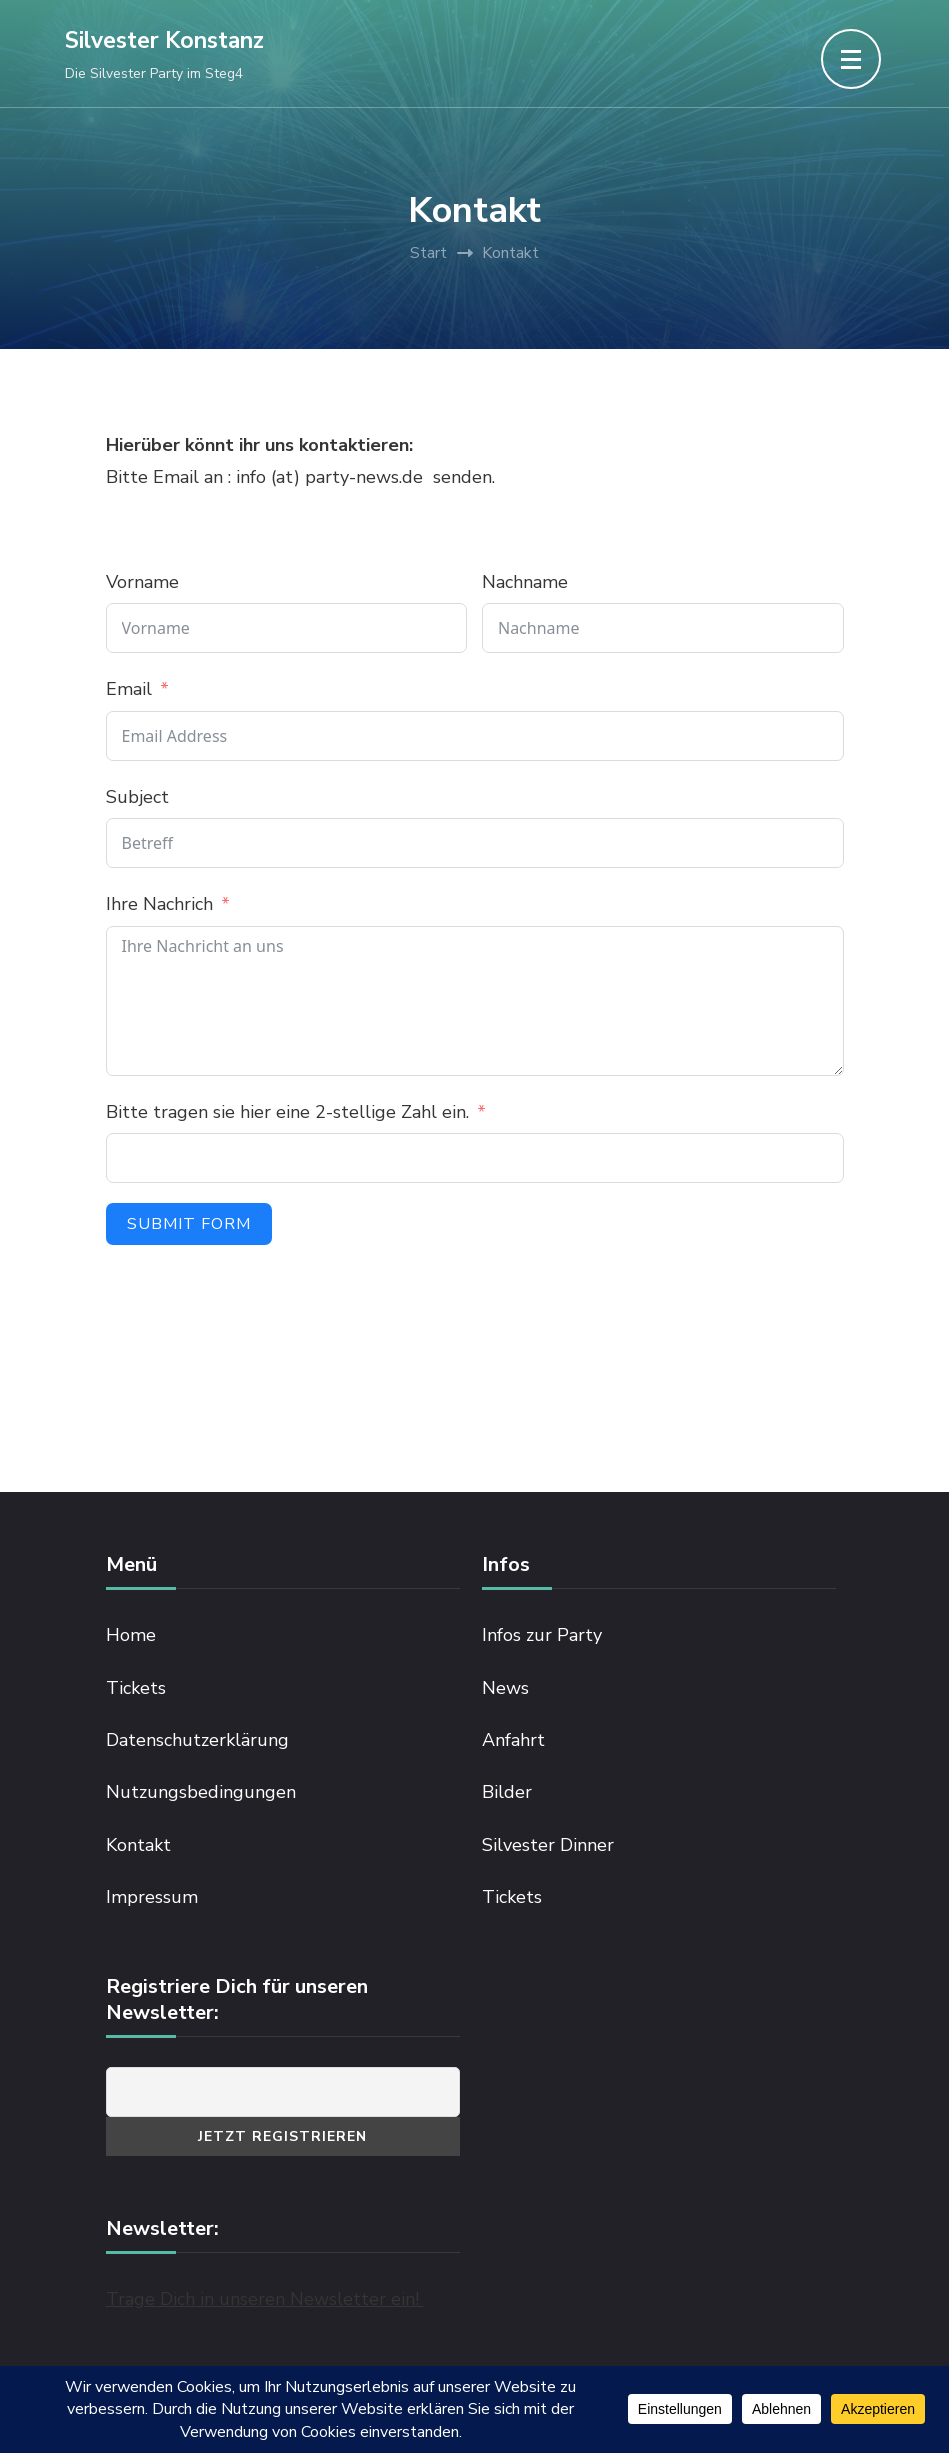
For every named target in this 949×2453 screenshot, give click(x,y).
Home (131, 1635)
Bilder (507, 1792)
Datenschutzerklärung (197, 1740)
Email (129, 689)
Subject (137, 797)
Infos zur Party (542, 1635)
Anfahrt (513, 1740)
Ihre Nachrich (159, 904)
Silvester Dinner (548, 1845)
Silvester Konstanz (164, 40)
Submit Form (189, 1224)
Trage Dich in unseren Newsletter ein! (265, 2299)
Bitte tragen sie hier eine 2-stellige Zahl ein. (290, 1112)
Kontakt (138, 1845)
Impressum (152, 1897)
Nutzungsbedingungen (201, 1792)
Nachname (525, 582)
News (505, 1688)
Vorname (142, 582)
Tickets (136, 1688)
